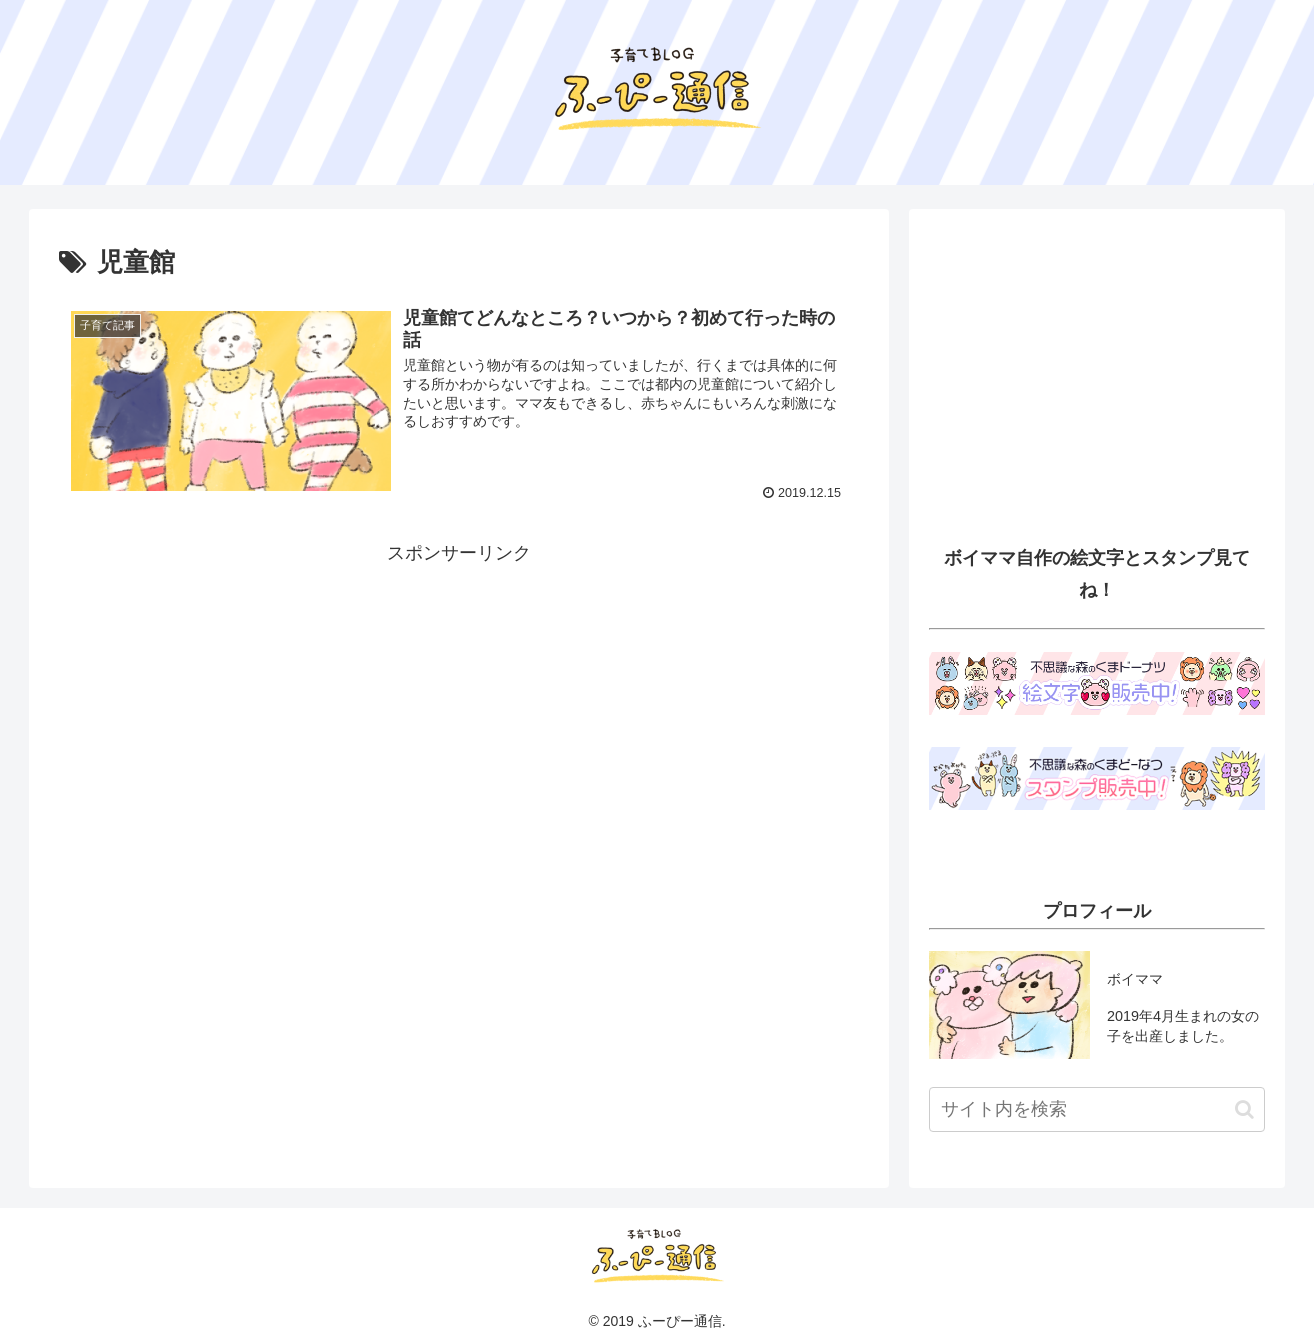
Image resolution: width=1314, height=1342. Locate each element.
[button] (1244, 1109)
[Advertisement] (459, 710)
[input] (1097, 1109)
